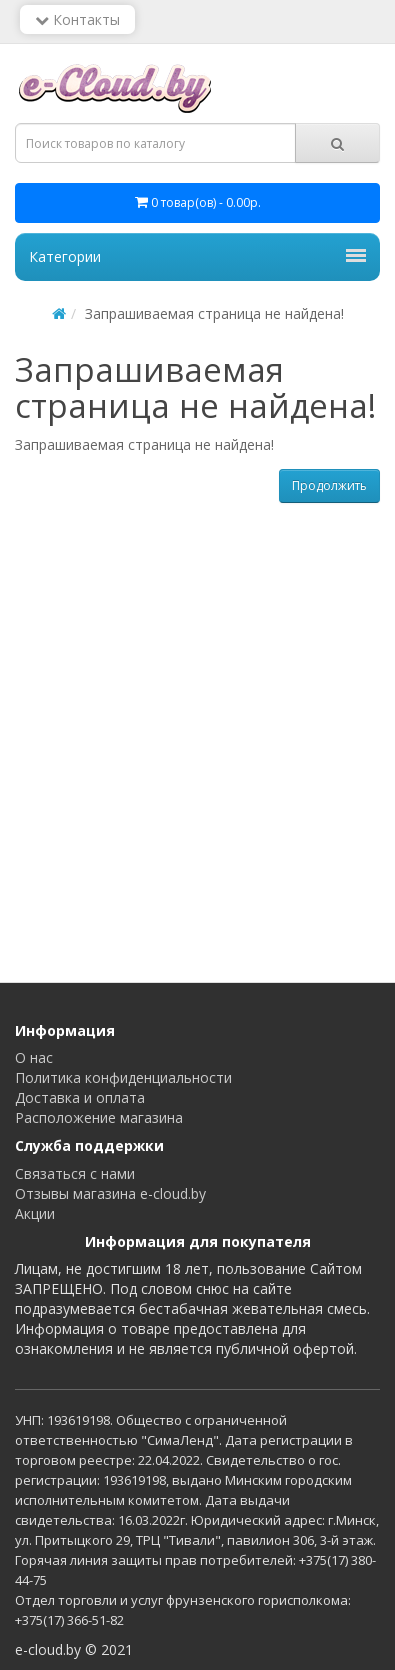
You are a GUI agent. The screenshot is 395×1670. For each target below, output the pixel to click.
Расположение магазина (99, 1117)
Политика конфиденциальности (123, 1077)
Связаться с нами (75, 1173)
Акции (35, 1213)
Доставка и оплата (80, 1097)
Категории (197, 256)
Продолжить (329, 485)
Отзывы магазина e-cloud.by (110, 1193)
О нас (34, 1057)
